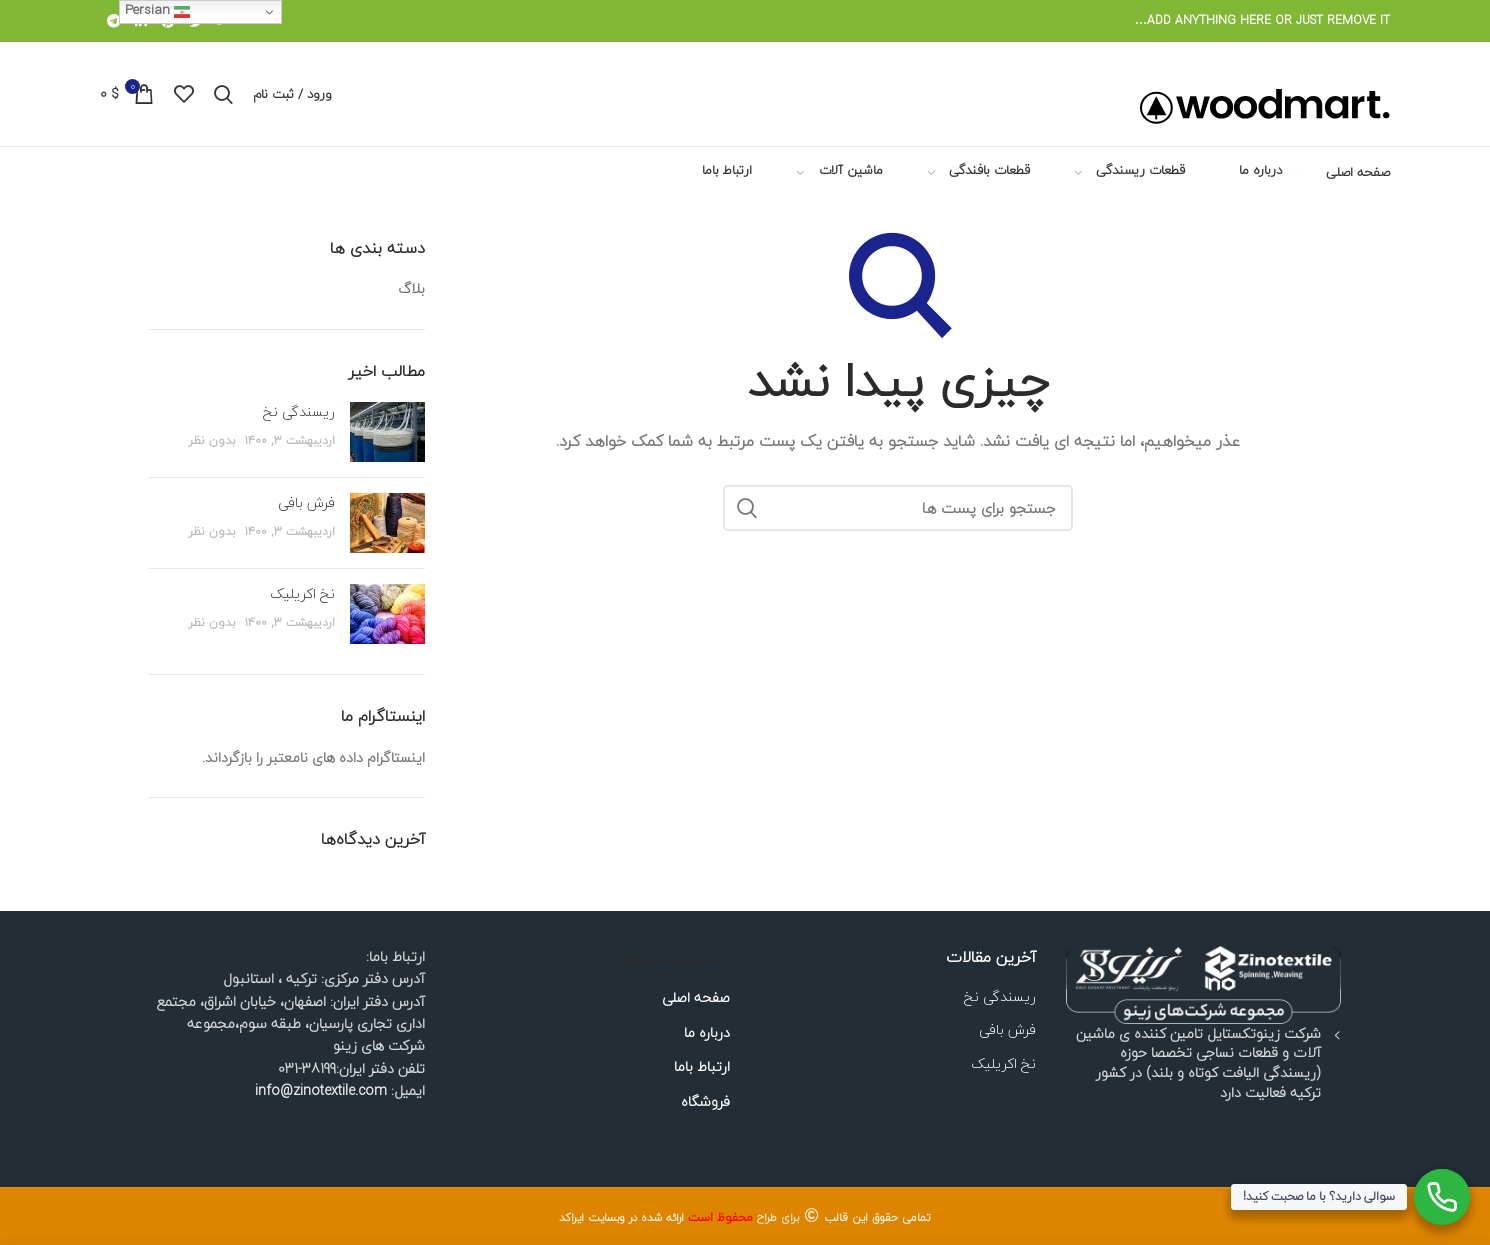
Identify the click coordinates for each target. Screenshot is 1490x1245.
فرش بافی (306, 502)
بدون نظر (212, 440)
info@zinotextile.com (321, 1090)
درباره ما (707, 1033)
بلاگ (411, 289)
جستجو (748, 508)
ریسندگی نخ (299, 411)
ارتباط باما (702, 1067)
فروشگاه (705, 1102)
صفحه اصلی (696, 998)
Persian (157, 10)
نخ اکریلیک (302, 593)
